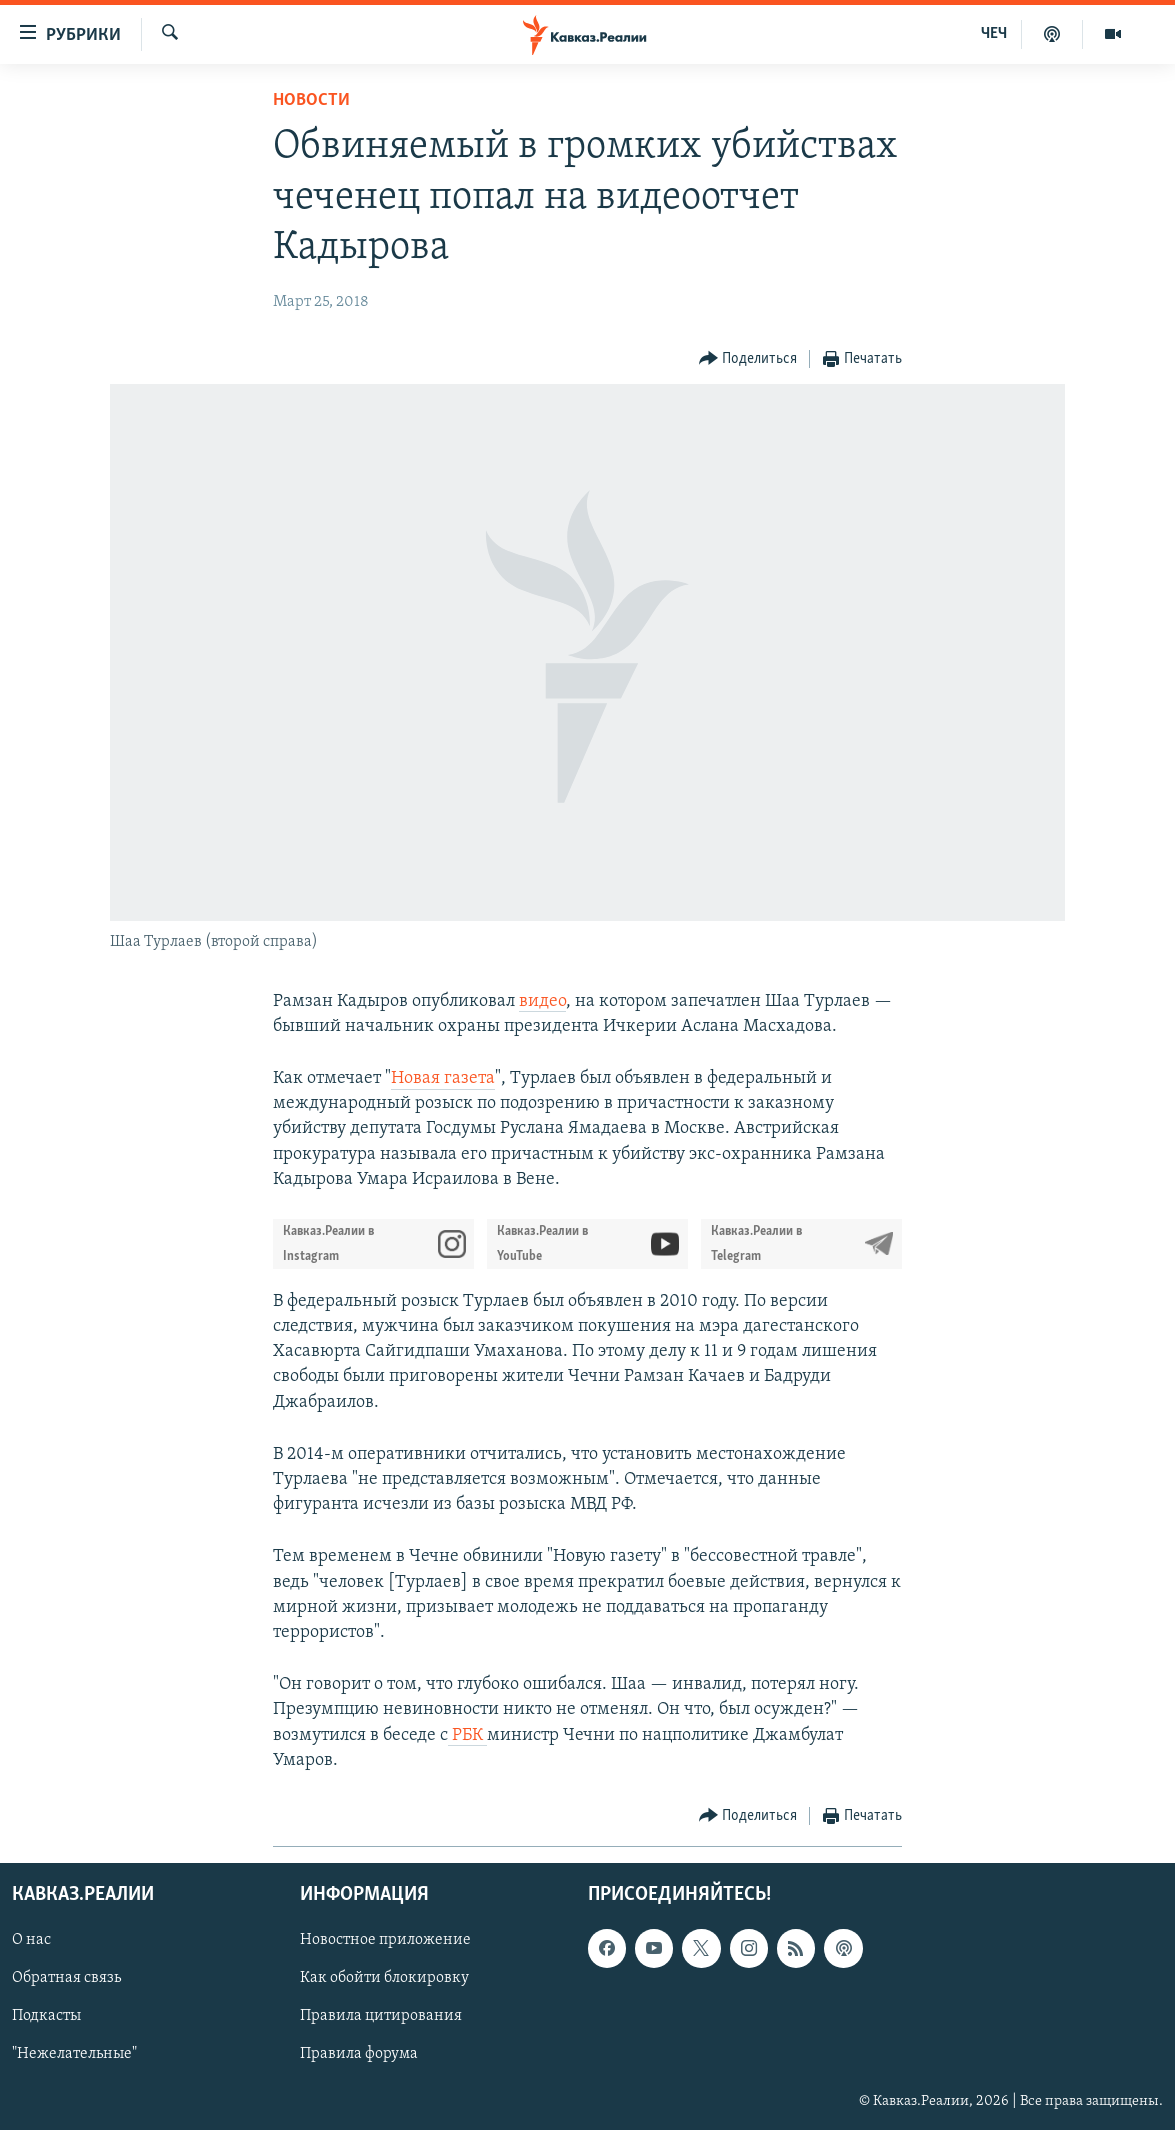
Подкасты (46, 2016)
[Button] (748, 359)
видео (542, 1001)
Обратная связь (66, 1978)
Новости (311, 100)
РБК (467, 1735)
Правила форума (359, 2054)
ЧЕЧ (994, 34)
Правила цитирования (381, 2016)
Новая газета (443, 1078)
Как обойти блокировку (384, 1978)
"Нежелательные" (74, 2054)
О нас (31, 1940)
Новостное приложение (385, 1940)
